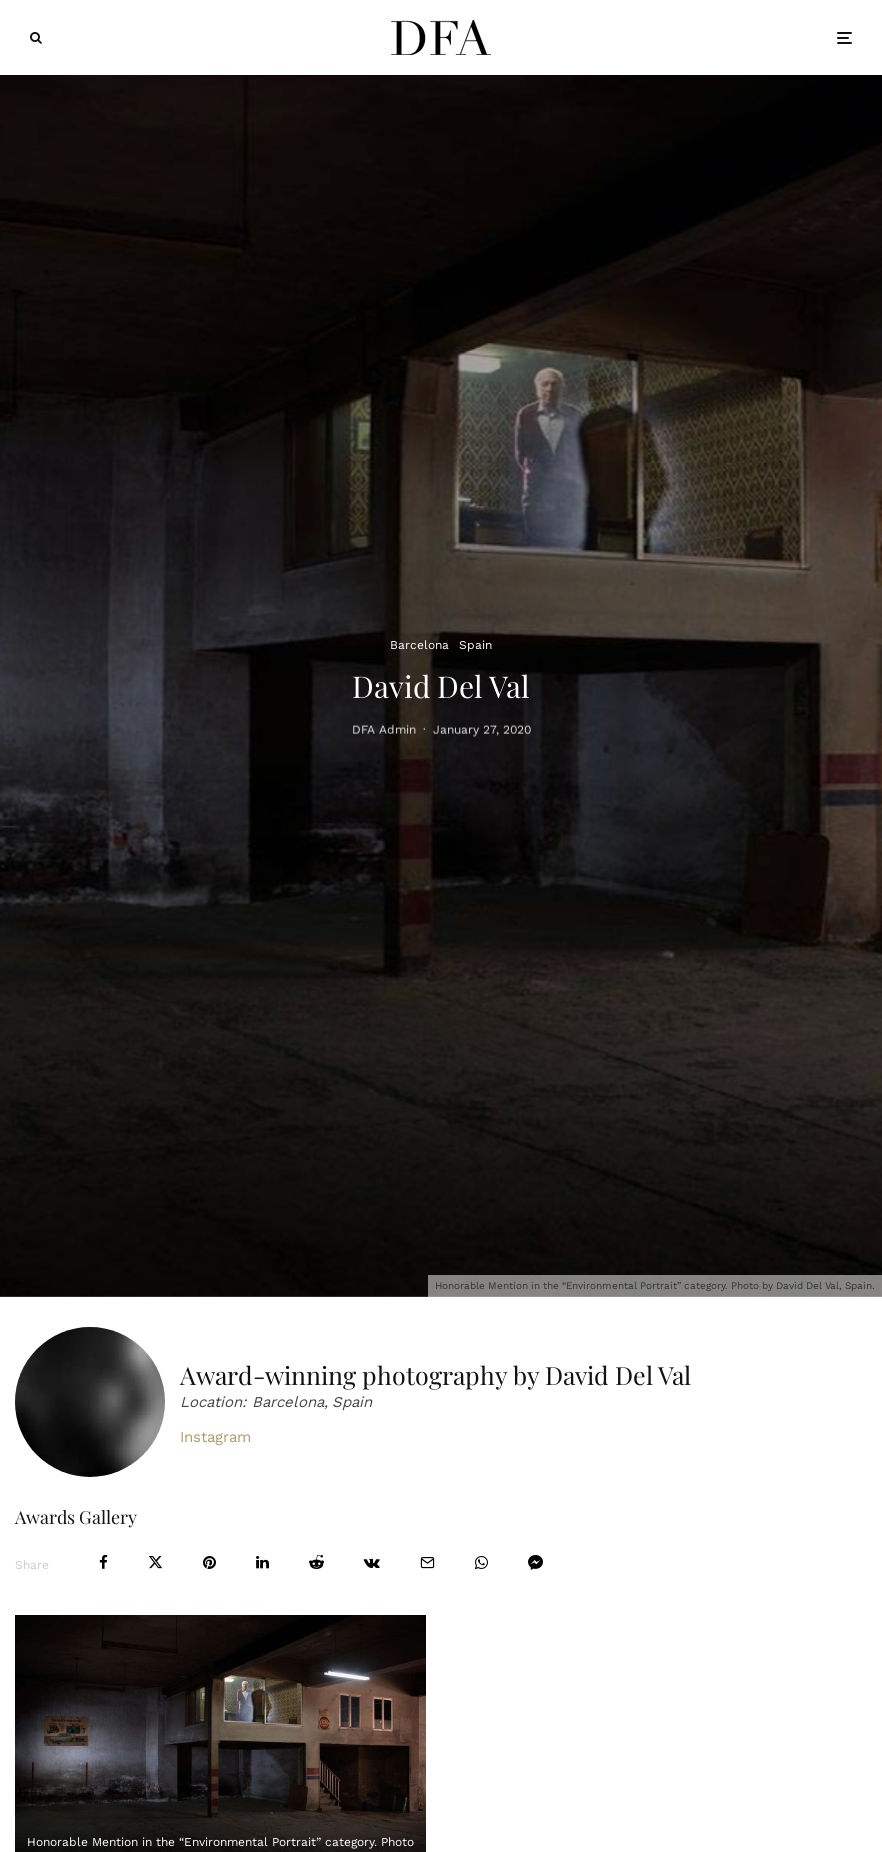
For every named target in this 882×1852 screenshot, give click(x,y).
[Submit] (316, 1562)
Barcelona (419, 645)
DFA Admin (384, 732)
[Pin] (209, 1562)
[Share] (103, 1562)
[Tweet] (155, 1562)
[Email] (427, 1562)
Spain (475, 645)
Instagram (215, 1437)
